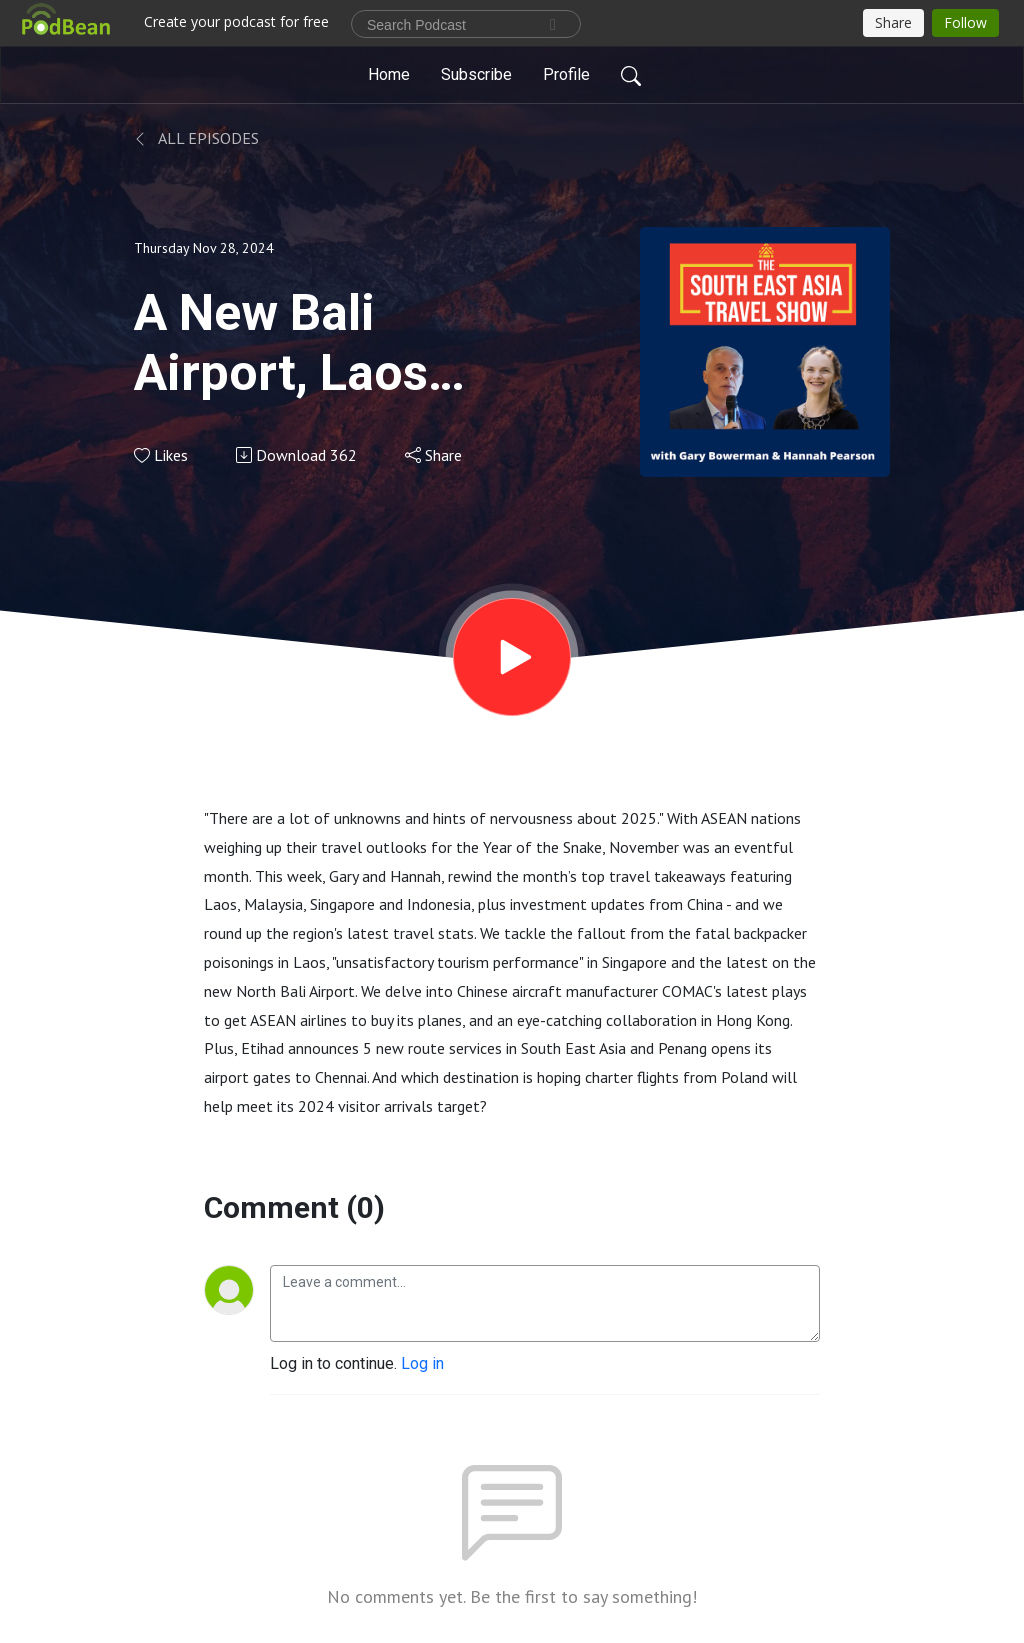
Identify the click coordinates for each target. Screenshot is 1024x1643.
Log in (422, 1363)
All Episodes (196, 138)
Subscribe (476, 74)
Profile (566, 74)
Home (389, 74)
